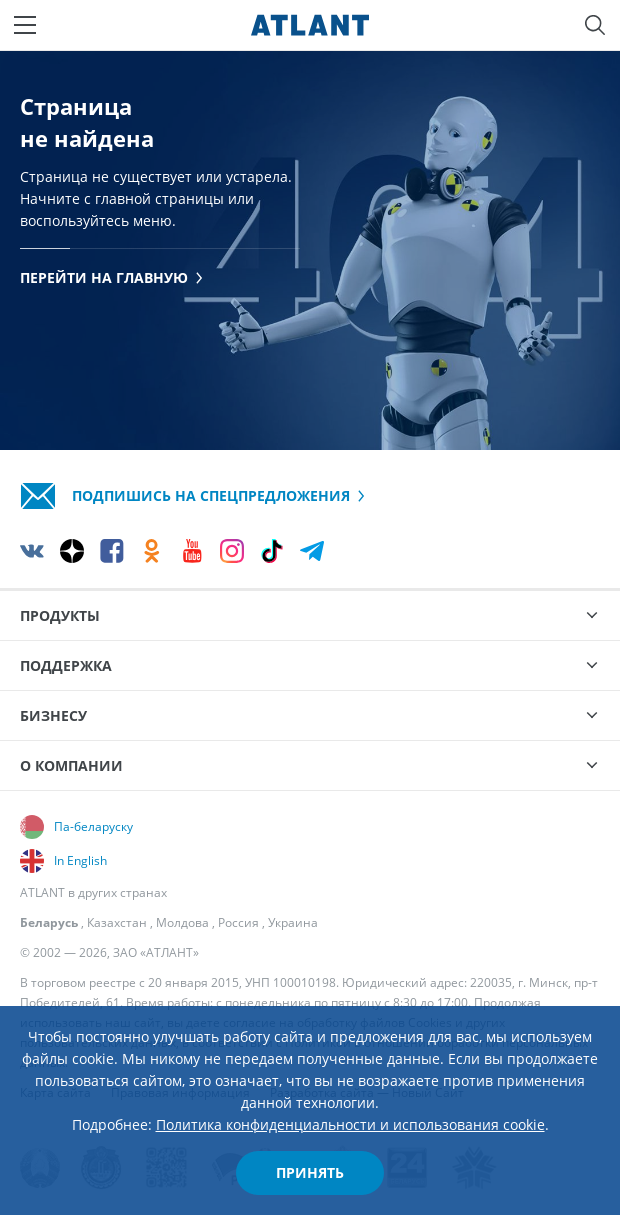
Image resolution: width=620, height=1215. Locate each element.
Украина (293, 922)
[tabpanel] (310, 250)
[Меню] (25, 25)
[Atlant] (310, 25)
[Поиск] (595, 25)
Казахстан (117, 922)
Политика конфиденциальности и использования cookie (350, 1124)
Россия (238, 922)
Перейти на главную (111, 277)
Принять (310, 1172)
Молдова (182, 922)
